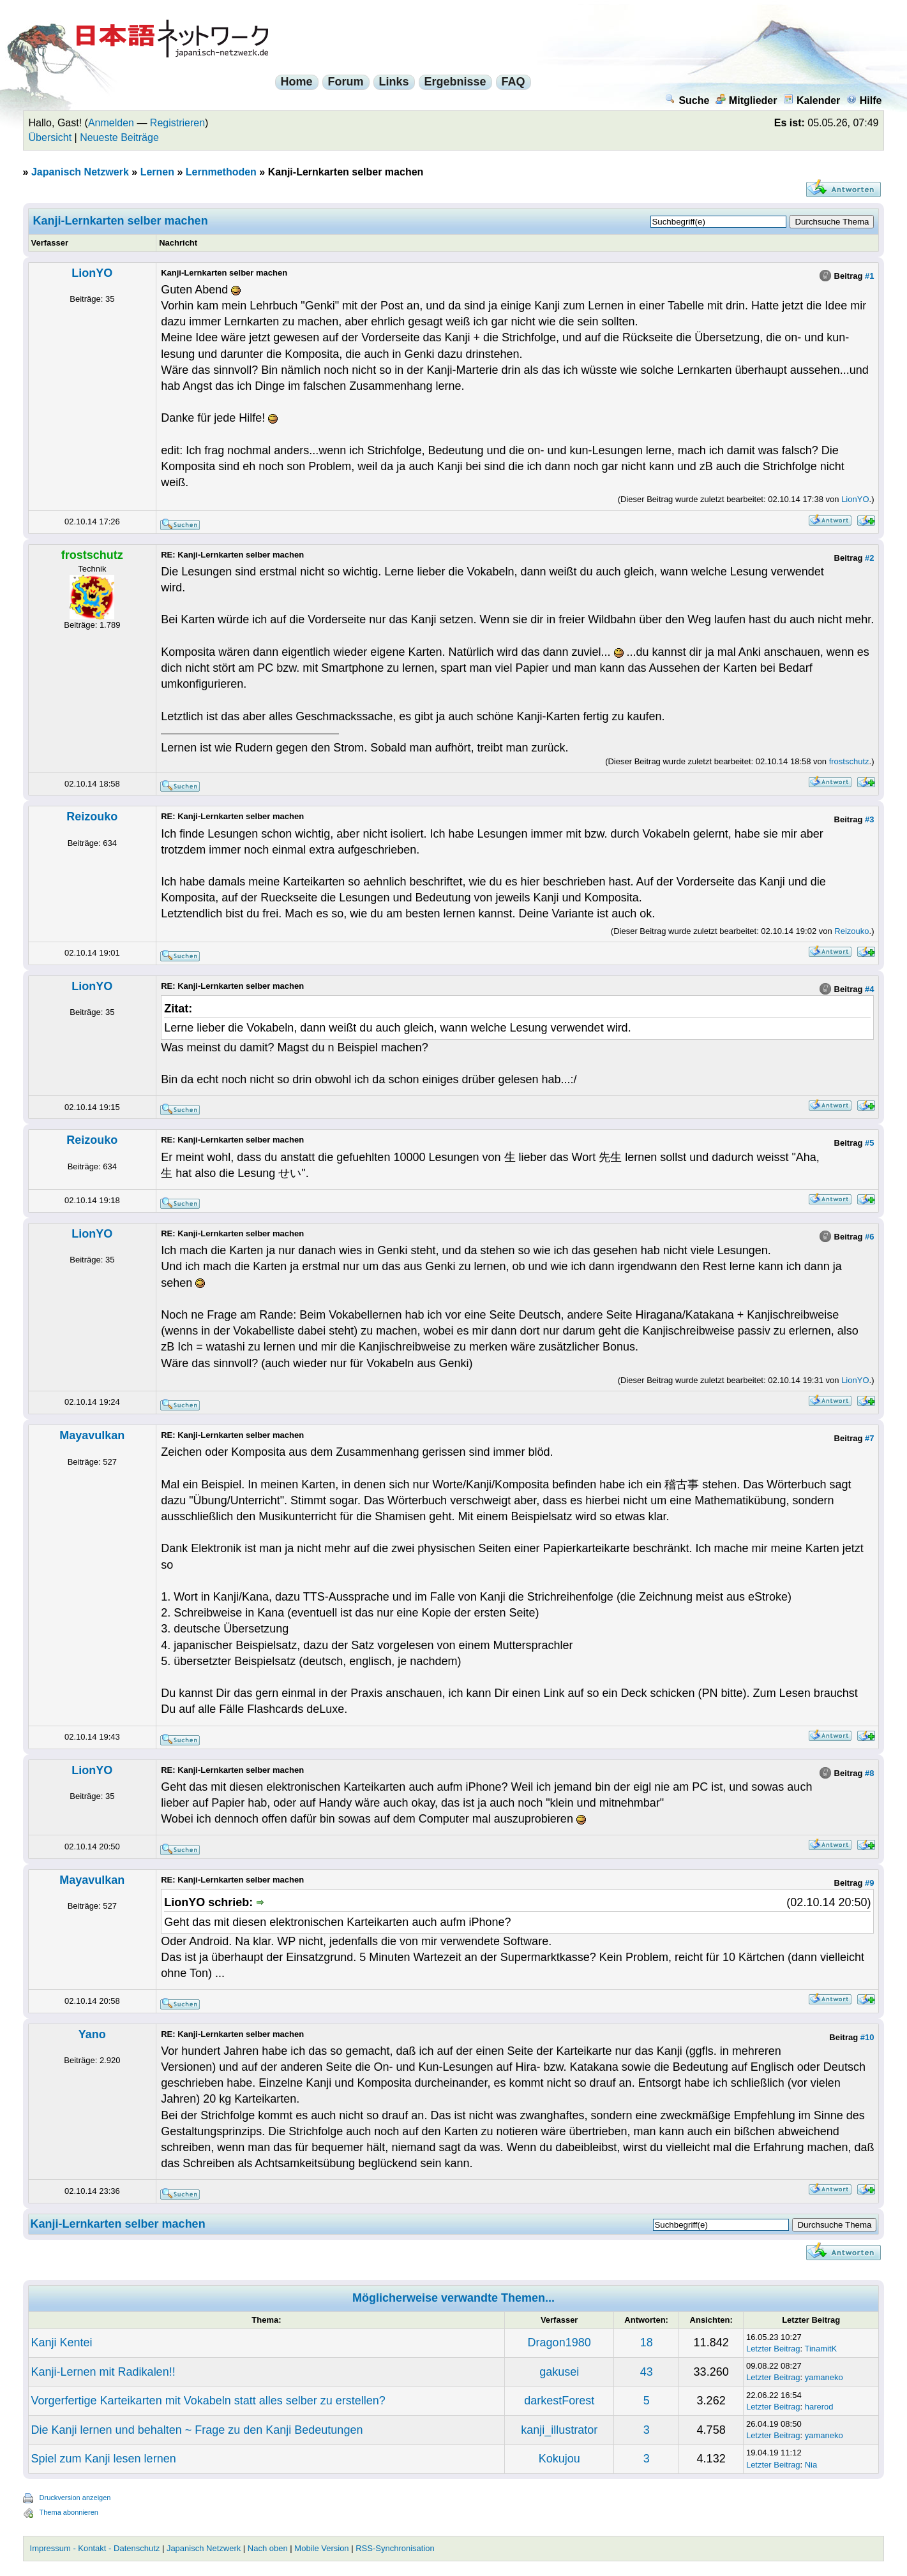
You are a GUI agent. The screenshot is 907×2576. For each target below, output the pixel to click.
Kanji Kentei (62, 2342)
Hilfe (864, 100)
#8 (869, 1773)
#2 (869, 558)
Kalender (811, 100)
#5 (869, 1143)
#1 (869, 276)
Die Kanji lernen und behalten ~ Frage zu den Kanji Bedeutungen (197, 2430)
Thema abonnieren (69, 2512)
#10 (867, 2037)
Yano (92, 2034)
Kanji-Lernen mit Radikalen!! (103, 2371)
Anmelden (111, 122)
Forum (346, 81)
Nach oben (268, 2548)
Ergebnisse (455, 81)
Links (394, 81)
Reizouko (91, 816)
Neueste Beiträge (119, 137)
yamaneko (824, 2377)
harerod (819, 2406)
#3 (869, 819)
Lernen (157, 172)
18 (646, 2342)
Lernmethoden (221, 172)
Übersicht (50, 137)
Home (297, 81)
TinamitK (820, 2348)
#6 (869, 1236)
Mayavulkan (91, 1435)
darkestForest (559, 2400)
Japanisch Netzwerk (80, 172)
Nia (811, 2464)
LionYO (91, 273)
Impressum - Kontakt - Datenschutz (95, 2548)
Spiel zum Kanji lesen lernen (103, 2458)
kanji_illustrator (559, 2430)
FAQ (513, 81)
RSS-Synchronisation (395, 2548)
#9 (869, 1883)
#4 (869, 989)
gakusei (559, 2371)
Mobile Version (321, 2548)
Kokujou (559, 2458)
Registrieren (177, 122)
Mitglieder (746, 100)
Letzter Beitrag (773, 2348)
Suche (687, 100)
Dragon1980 (559, 2342)
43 (646, 2371)
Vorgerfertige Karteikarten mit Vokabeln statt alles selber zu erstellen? (208, 2400)
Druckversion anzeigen (75, 2497)
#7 (869, 1438)
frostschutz (849, 761)
